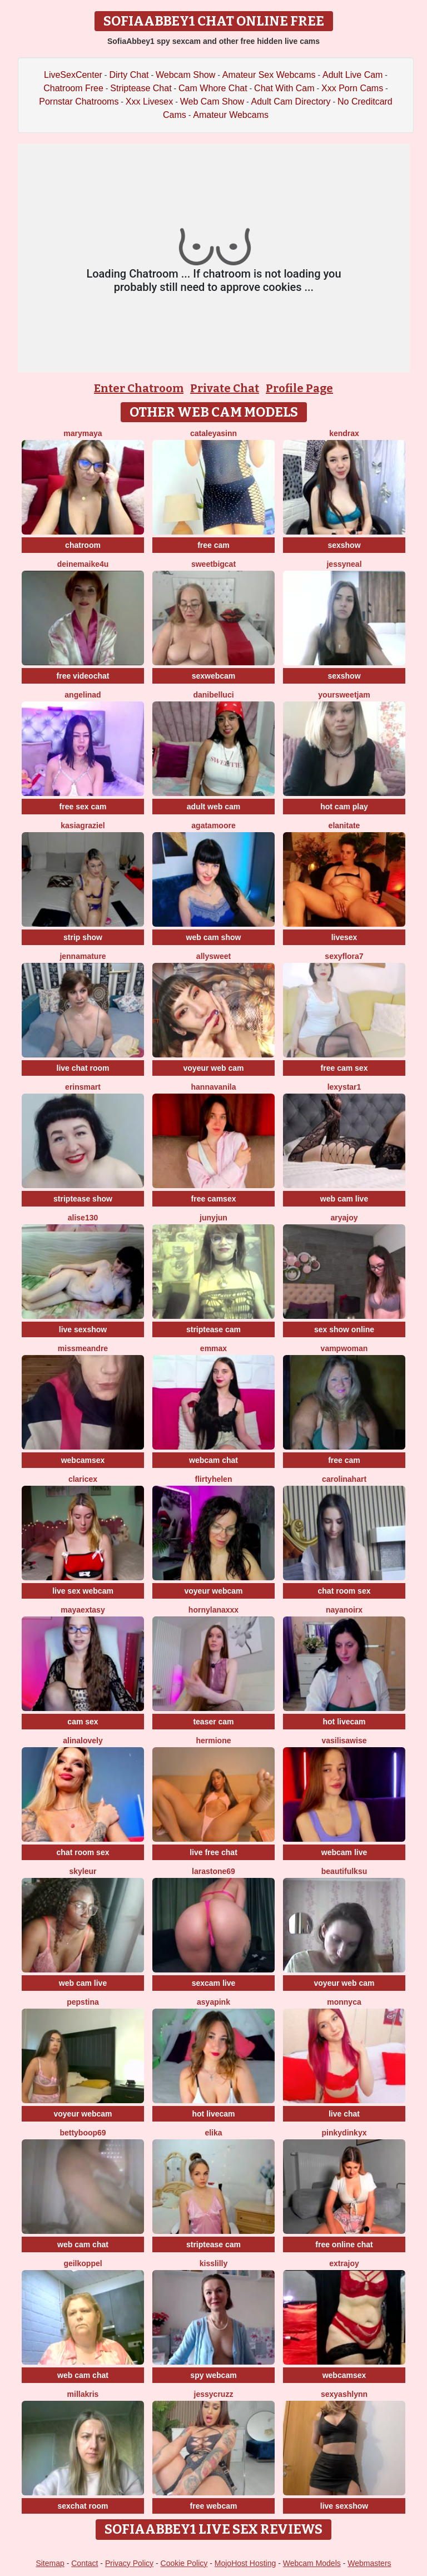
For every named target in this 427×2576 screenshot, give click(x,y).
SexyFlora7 (344, 956)
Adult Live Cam (352, 75)
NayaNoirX (344, 1609)
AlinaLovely (83, 1740)
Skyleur (82, 1871)
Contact (84, 2563)
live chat (344, 2113)
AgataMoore (213, 825)
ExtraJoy (344, 2263)
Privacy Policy (129, 2563)
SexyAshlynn (344, 2394)
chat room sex (344, 1590)
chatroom (83, 545)
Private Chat (224, 388)
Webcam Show (185, 75)
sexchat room (82, 2505)
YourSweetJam (344, 694)
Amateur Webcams (231, 115)
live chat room (83, 1068)
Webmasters (369, 2563)
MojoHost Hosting (245, 2563)
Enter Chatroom (138, 388)
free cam (213, 545)
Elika (213, 2132)
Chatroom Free (73, 88)
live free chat (213, 1852)
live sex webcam (82, 1590)
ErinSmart (83, 1086)
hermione (213, 1740)
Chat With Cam (284, 88)
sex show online (344, 1329)
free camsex (213, 1198)
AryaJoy (344, 1217)
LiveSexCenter (73, 75)
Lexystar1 (344, 1086)
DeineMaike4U (83, 564)
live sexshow (83, 1329)
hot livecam (343, 1721)
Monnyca (344, 2001)
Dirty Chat (128, 75)
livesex (344, 937)
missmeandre (83, 1348)
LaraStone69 (213, 1871)
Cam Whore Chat (212, 88)
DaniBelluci (213, 694)
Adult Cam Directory (290, 101)
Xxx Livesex (149, 101)
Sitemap (50, 2563)
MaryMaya (82, 433)
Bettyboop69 (82, 2132)
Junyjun (213, 1217)
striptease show (82, 1198)
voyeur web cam (213, 1068)
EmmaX (213, 1348)
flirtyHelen (213, 1479)
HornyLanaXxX (213, 1609)
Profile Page (299, 388)
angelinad (82, 694)
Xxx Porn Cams (352, 88)
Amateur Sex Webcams (269, 75)
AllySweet (213, 956)
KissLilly (214, 2263)
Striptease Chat (140, 88)
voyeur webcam (213, 1590)
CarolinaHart (344, 1479)
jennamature (82, 956)
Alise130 (83, 1217)
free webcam (213, 2505)
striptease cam (213, 1329)
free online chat (344, 2244)
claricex (82, 1479)
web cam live (344, 1198)
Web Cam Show (212, 101)
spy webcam (213, 2375)
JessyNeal (343, 564)
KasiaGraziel (83, 825)
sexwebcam (214, 675)
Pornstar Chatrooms (78, 101)
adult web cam (213, 806)
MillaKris (83, 2394)
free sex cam (83, 806)
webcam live (344, 1852)
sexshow (343, 545)
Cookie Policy (184, 2563)
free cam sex (344, 1068)
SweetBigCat (213, 564)
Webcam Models (312, 2563)
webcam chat (213, 1460)
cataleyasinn (213, 433)
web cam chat (82, 2244)
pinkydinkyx (344, 2132)
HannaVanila (213, 1086)
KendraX (344, 433)
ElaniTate (344, 825)
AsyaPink (213, 2001)
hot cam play (344, 806)
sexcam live (214, 1983)
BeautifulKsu (344, 1871)
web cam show (213, 937)
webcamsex (83, 1460)
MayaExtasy (83, 1609)
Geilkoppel (82, 2263)
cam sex (82, 1721)
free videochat (83, 675)
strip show (82, 937)
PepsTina (83, 2001)
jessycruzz (214, 2394)
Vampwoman (344, 1348)
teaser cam (213, 1721)
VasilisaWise (344, 1740)
